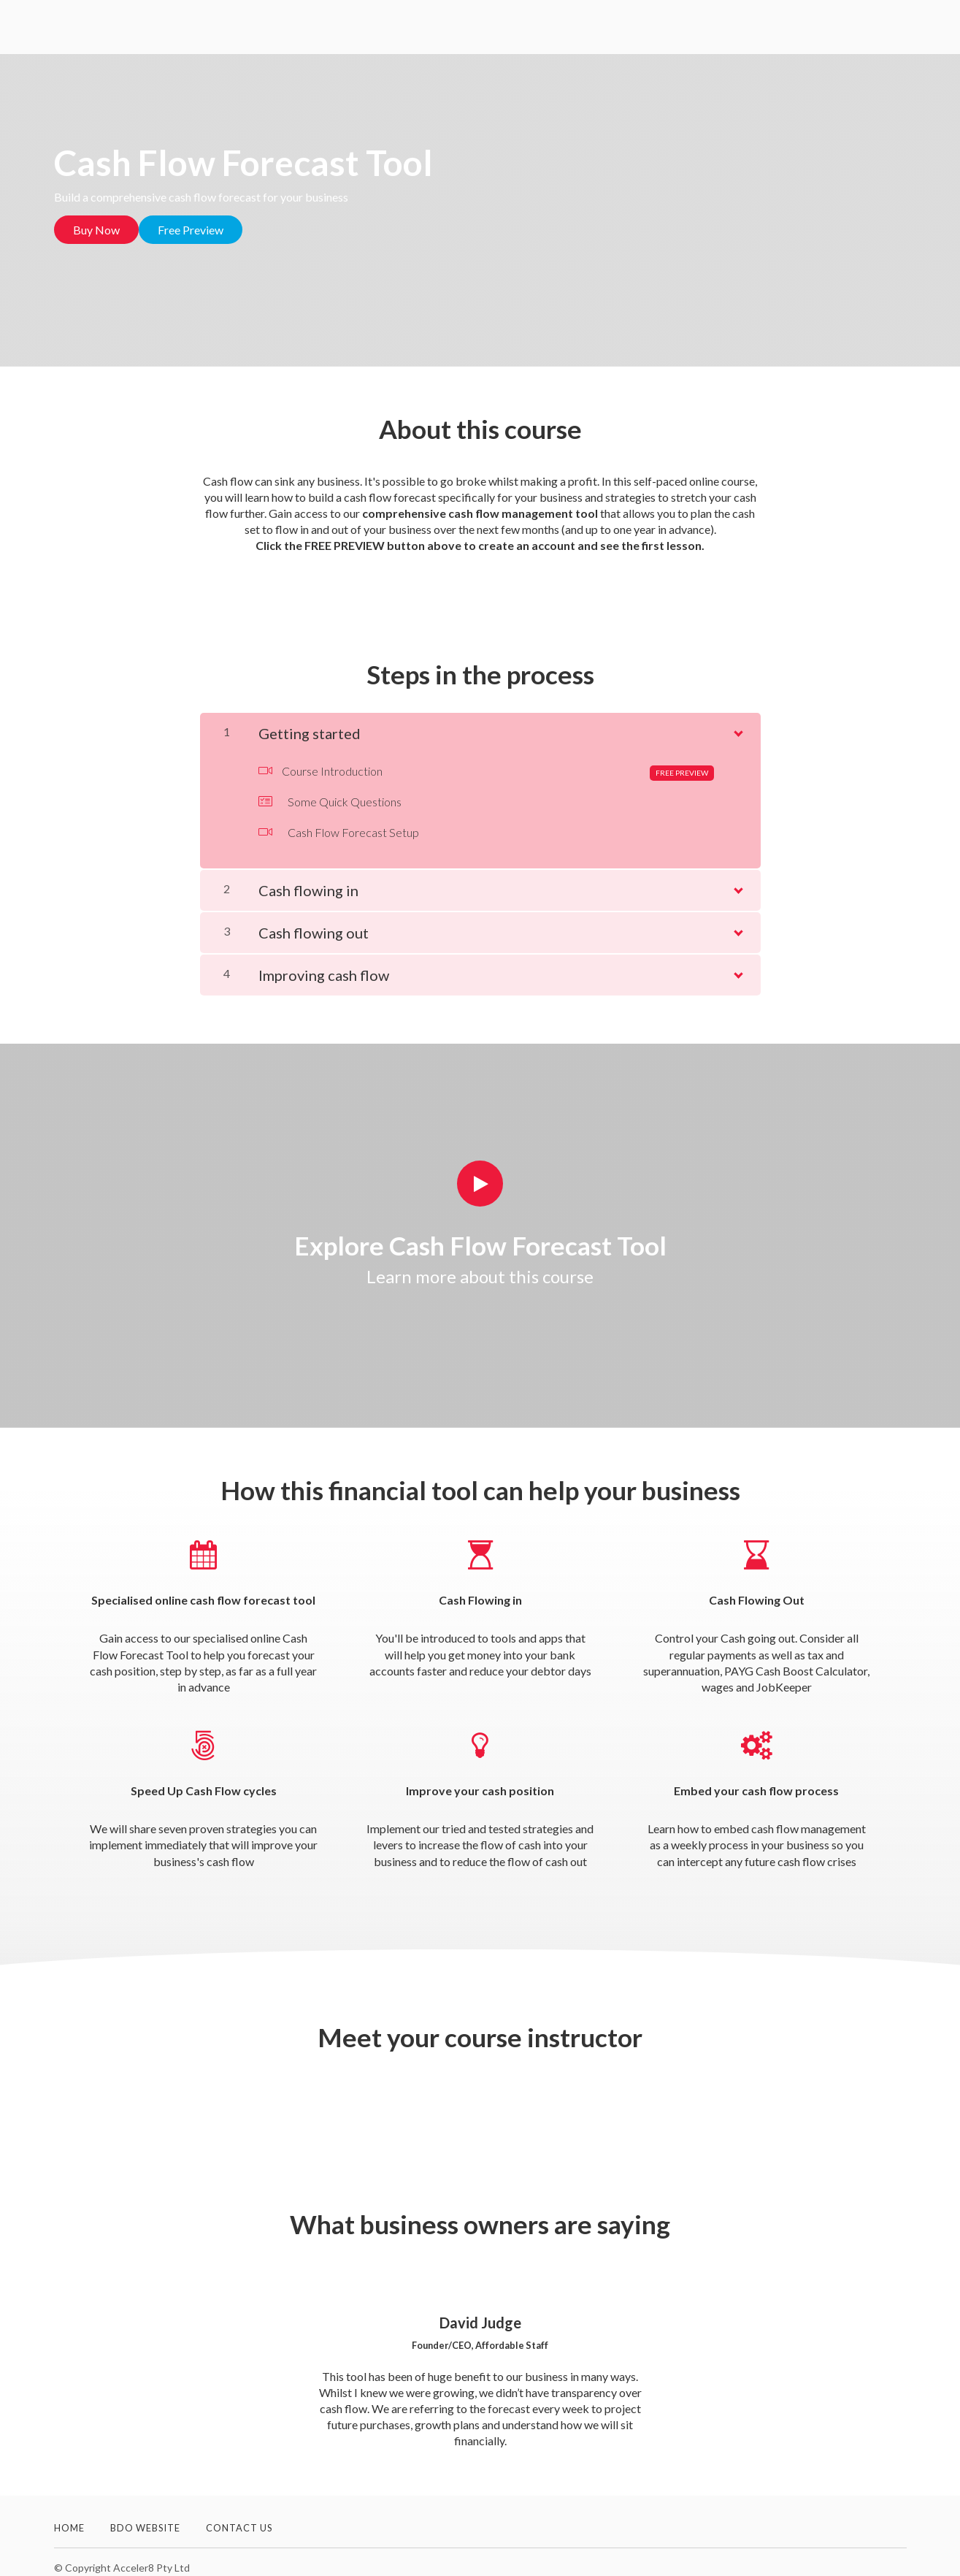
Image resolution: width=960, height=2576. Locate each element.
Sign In (888, 28)
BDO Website (145, 2516)
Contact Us (239, 2516)
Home (69, 2516)
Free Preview (202, 230)
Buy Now (96, 230)
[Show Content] (737, 719)
